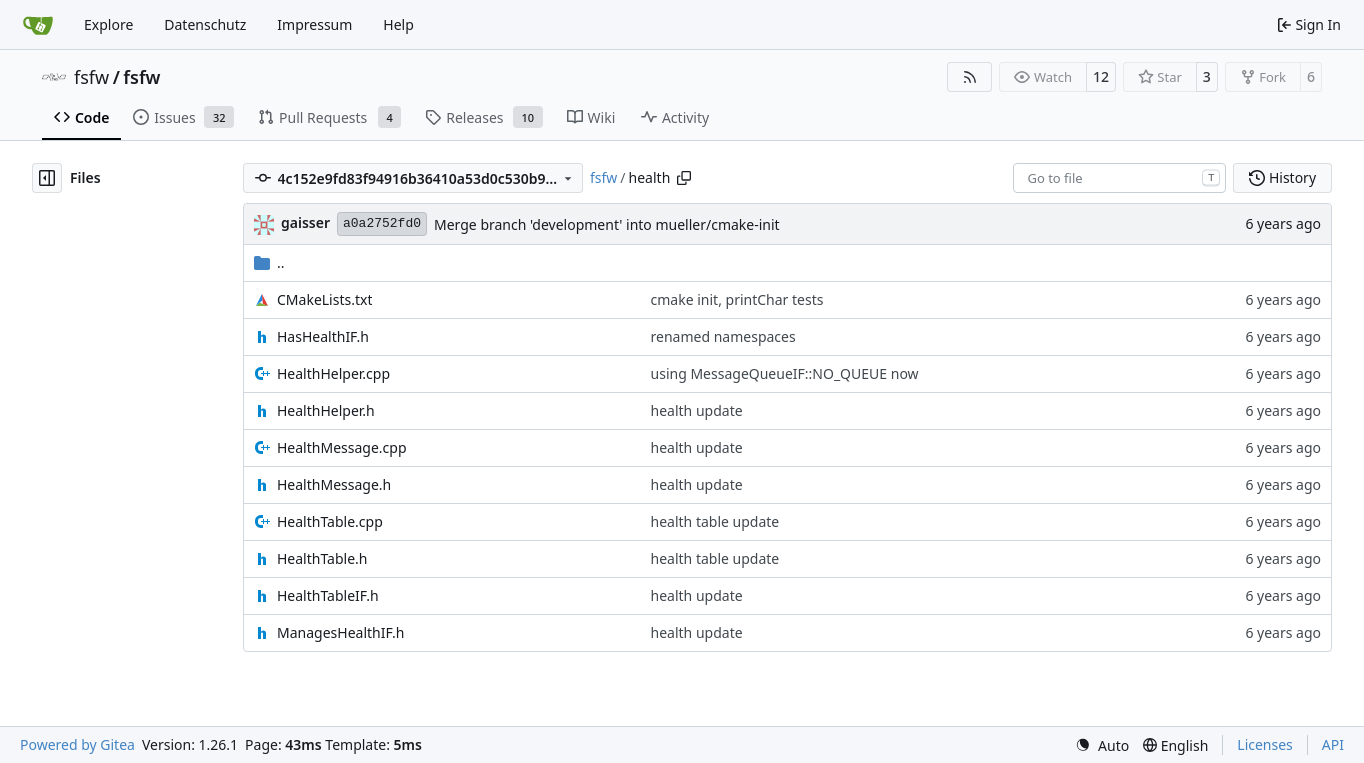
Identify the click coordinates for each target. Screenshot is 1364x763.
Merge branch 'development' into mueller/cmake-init (607, 224)
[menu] (1102, 745)
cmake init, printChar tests (737, 299)
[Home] (38, 25)
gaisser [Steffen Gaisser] (305, 222)
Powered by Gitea (77, 744)
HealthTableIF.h (328, 595)
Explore (108, 24)
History (1282, 177)
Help (398, 24)
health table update (715, 521)
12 (1101, 76)
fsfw (91, 77)
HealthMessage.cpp (342, 447)
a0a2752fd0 (382, 223)
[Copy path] (684, 178)
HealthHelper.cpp (333, 373)
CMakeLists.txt (324, 299)
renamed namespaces (723, 336)
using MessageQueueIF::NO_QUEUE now (785, 373)
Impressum (314, 24)
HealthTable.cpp (330, 521)
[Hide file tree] (47, 178)
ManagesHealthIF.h (340, 632)
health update (697, 410)
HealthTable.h (322, 558)
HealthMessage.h (334, 484)
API (1333, 744)
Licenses (1265, 744)
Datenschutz (205, 24)
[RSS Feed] (970, 77)
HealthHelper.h (326, 410)
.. (269, 262)
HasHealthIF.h (323, 336)
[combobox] (1119, 178)
